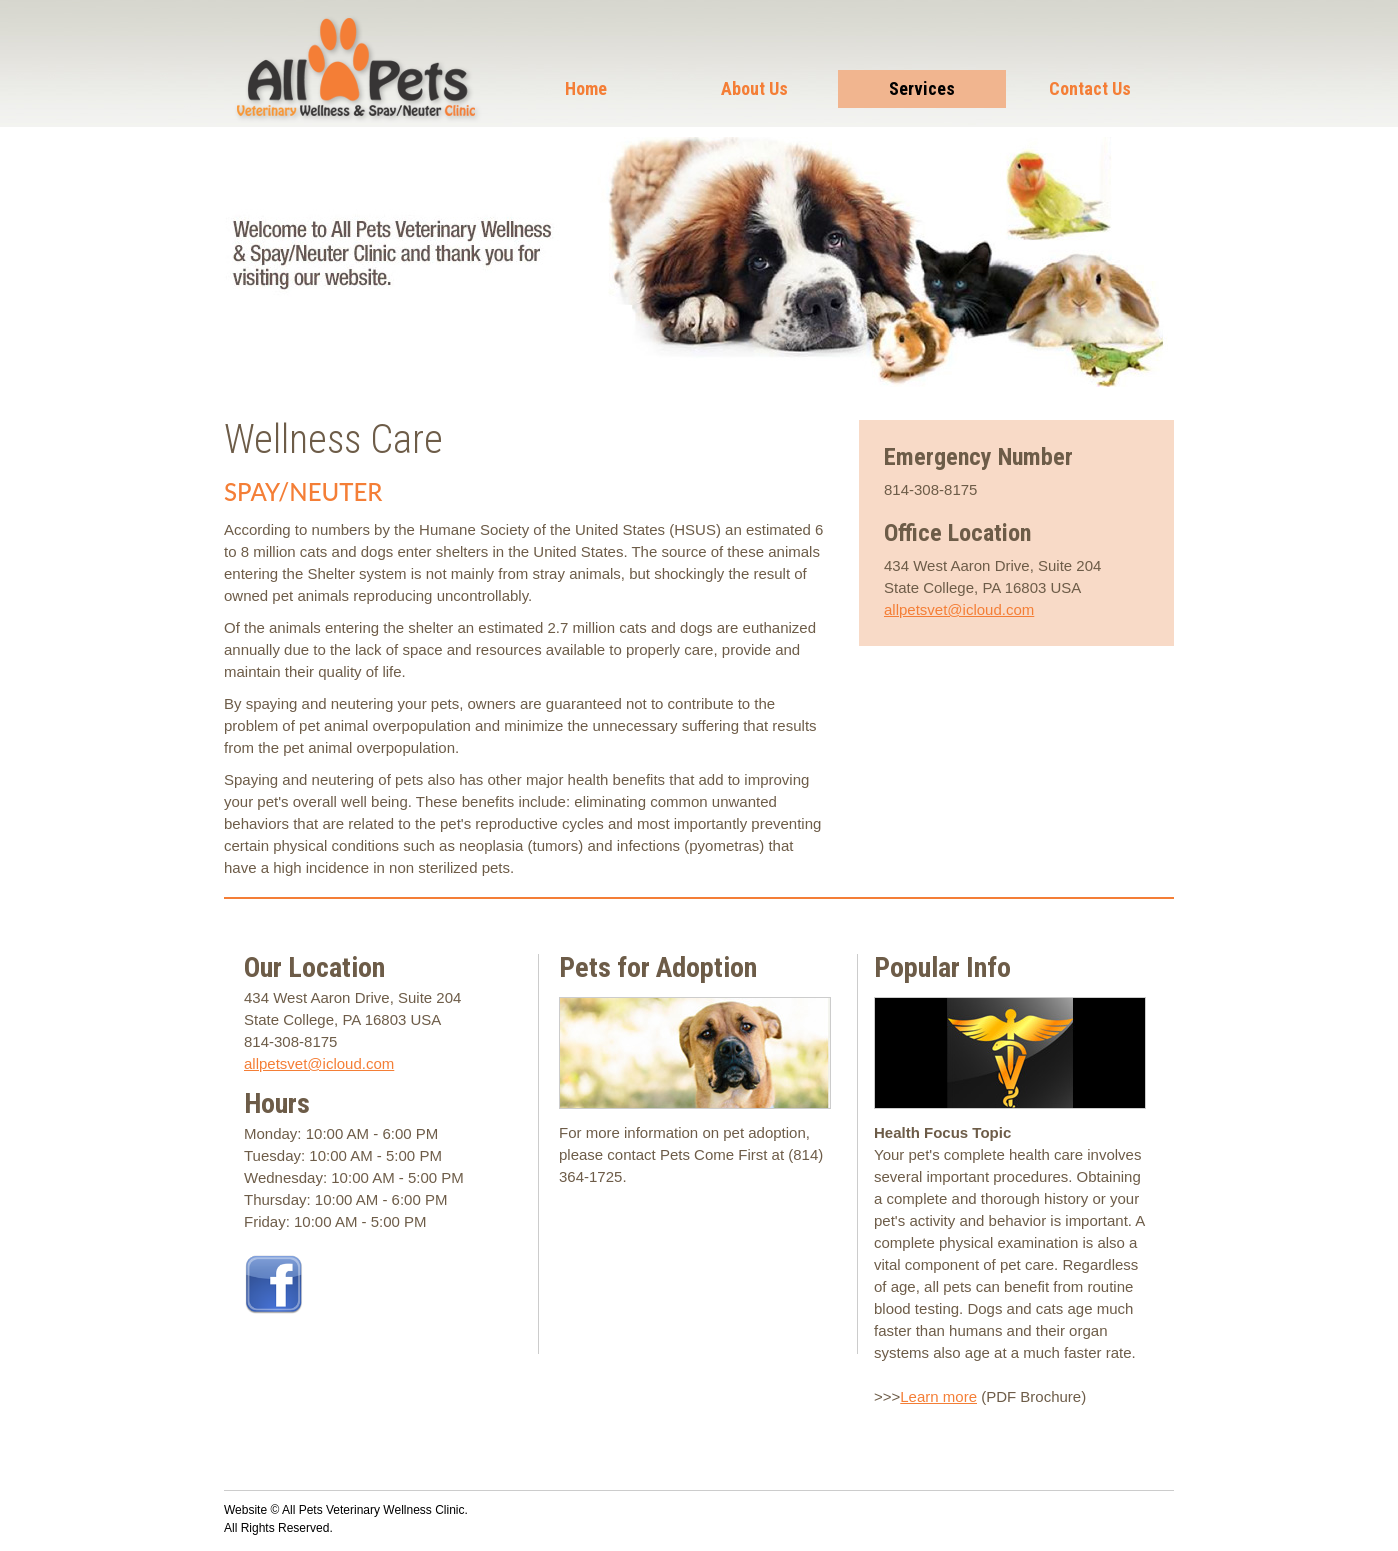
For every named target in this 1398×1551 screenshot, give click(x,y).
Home (586, 88)
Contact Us (1090, 88)
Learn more (938, 1396)
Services (922, 88)
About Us (754, 88)
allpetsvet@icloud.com (959, 609)
